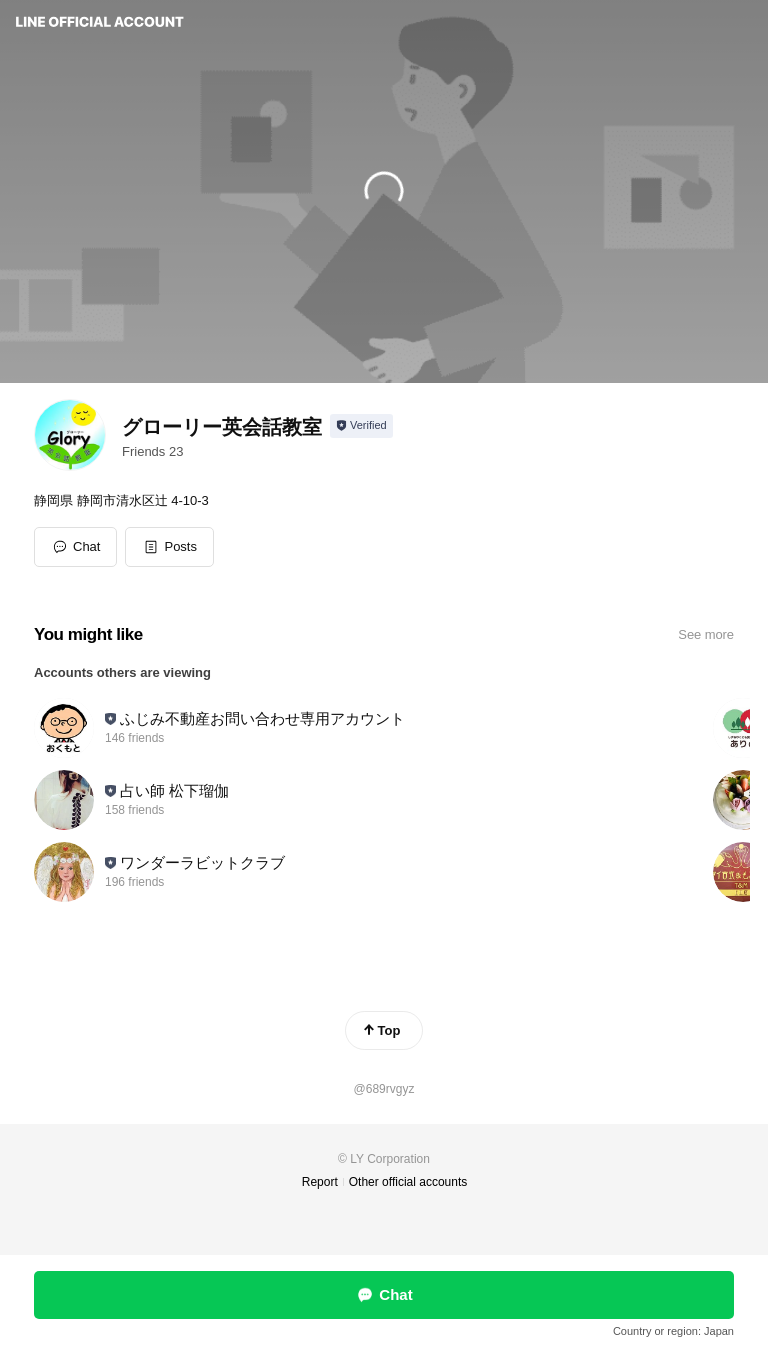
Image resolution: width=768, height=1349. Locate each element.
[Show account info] (361, 426)
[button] (169, 547)
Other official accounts (408, 1182)
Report (320, 1182)
